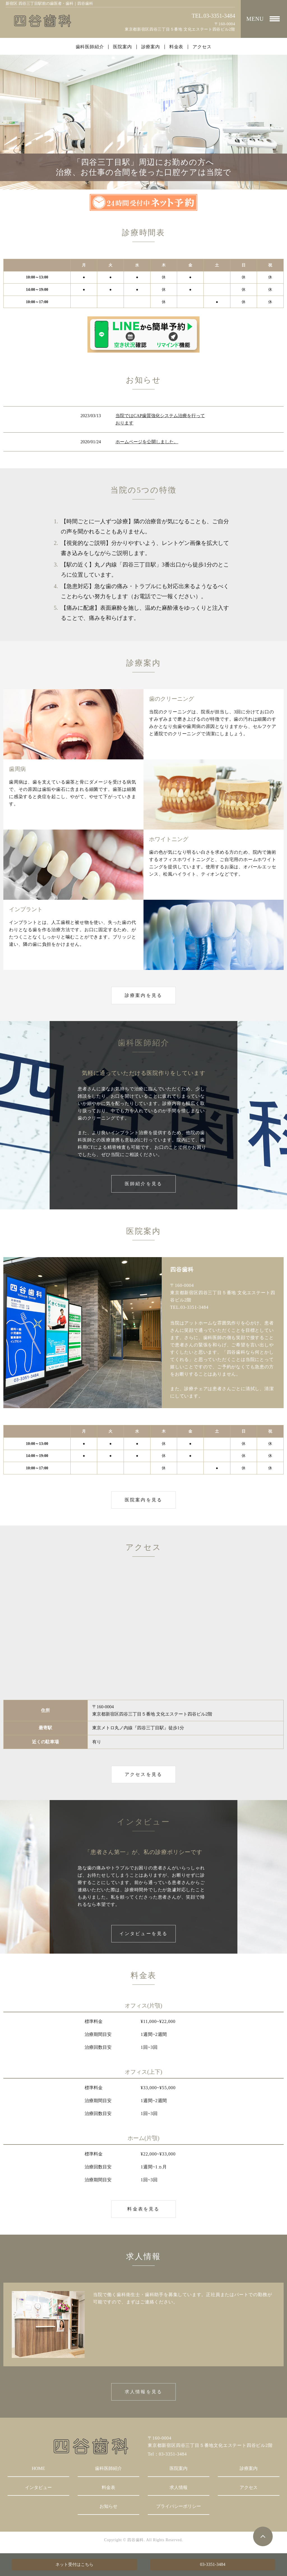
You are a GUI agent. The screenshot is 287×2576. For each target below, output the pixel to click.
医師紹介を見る (143, 1183)
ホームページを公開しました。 (146, 441)
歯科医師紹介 (90, 47)
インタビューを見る (143, 1933)
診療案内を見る (143, 995)
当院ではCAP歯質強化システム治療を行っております (160, 419)
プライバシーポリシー (178, 2506)
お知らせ (108, 2506)
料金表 (176, 47)
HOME (38, 2468)
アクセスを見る (143, 1774)
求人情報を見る (143, 2391)
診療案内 (150, 47)
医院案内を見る (143, 1499)
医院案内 (122, 47)
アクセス (202, 47)
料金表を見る (143, 2209)
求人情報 (179, 2487)
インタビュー (38, 2487)
